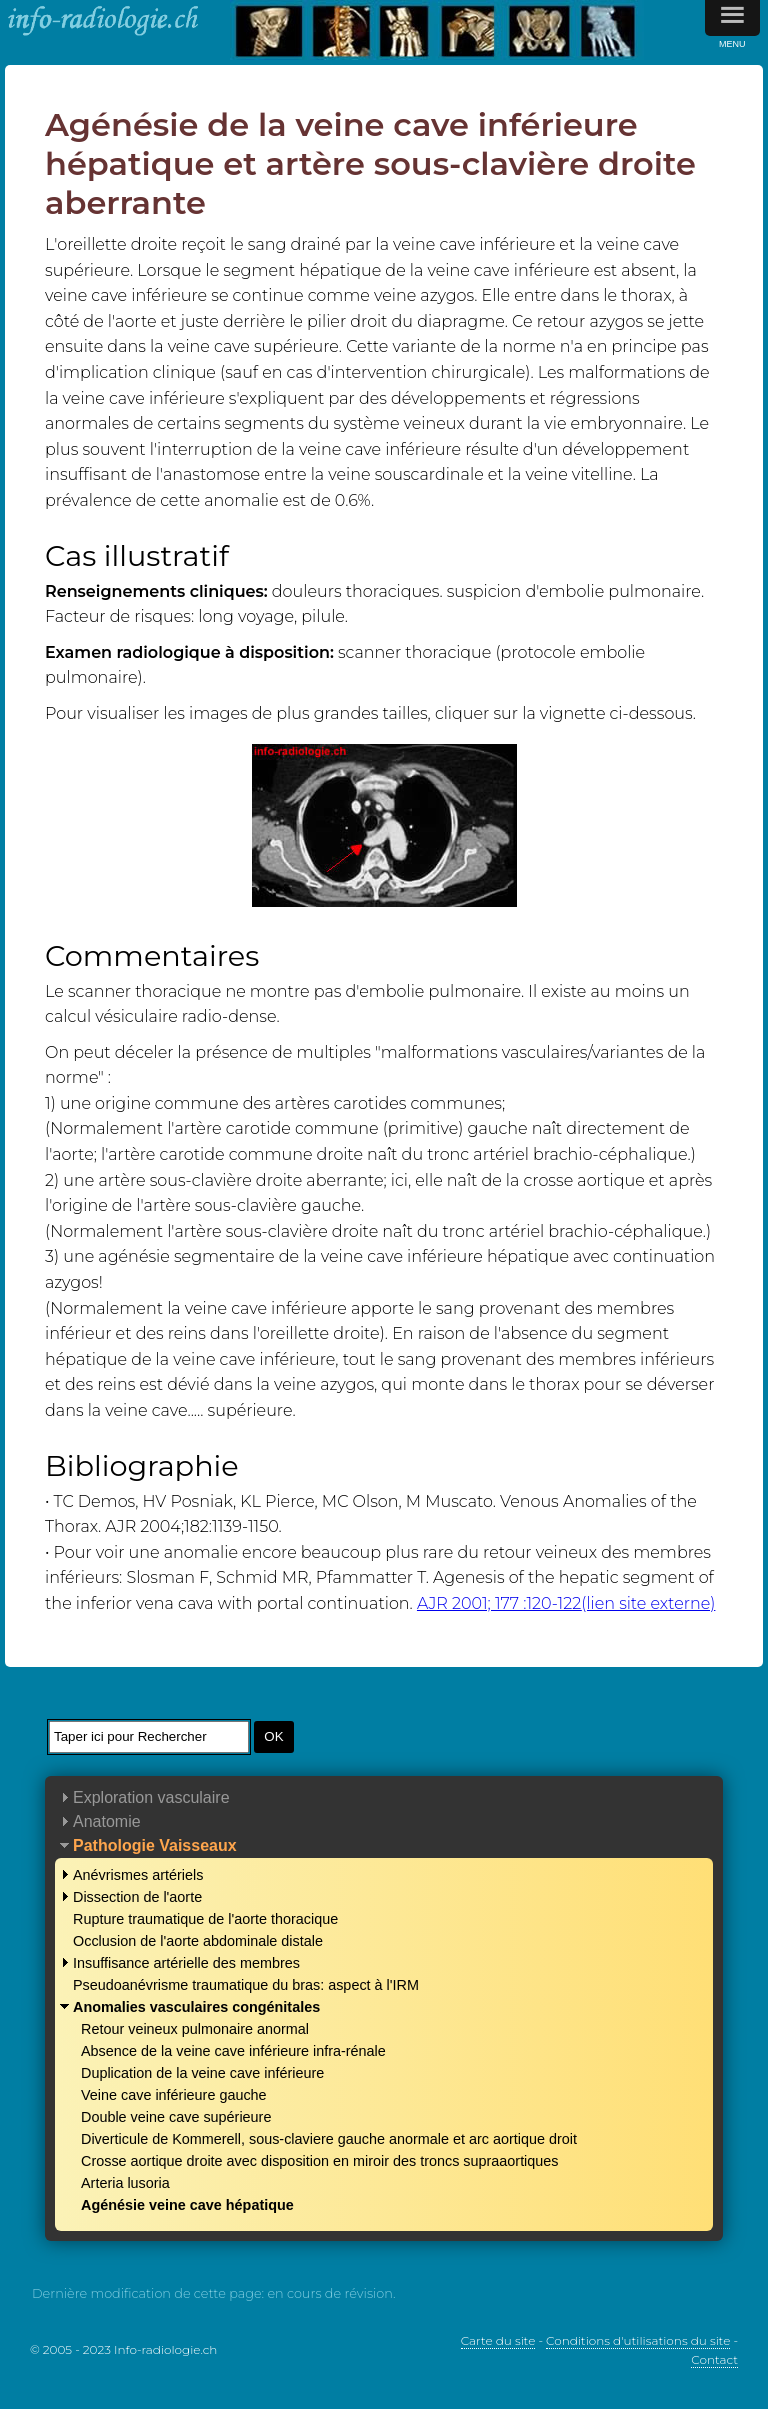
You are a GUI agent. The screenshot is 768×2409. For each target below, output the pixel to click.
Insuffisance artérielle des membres (186, 1963)
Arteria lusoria (125, 2183)
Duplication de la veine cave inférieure (202, 2073)
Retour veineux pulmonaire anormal (195, 2029)
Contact (714, 2359)
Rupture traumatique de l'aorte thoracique (205, 1919)
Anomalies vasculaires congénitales (196, 2007)
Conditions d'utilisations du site (638, 2340)
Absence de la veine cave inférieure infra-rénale (233, 2051)
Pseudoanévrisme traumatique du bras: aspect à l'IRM (246, 1985)
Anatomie (107, 1821)
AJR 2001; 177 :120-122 (566, 1603)
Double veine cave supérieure (176, 2117)
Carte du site (498, 2340)
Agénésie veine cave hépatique (187, 2205)
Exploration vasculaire (151, 1797)
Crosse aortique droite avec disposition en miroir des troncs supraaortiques (320, 2161)
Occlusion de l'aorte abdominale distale (198, 1941)
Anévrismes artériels (138, 1875)
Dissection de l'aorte (137, 1897)
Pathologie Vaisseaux (155, 1845)
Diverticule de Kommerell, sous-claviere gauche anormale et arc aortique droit (329, 2139)
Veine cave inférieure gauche (174, 2095)
